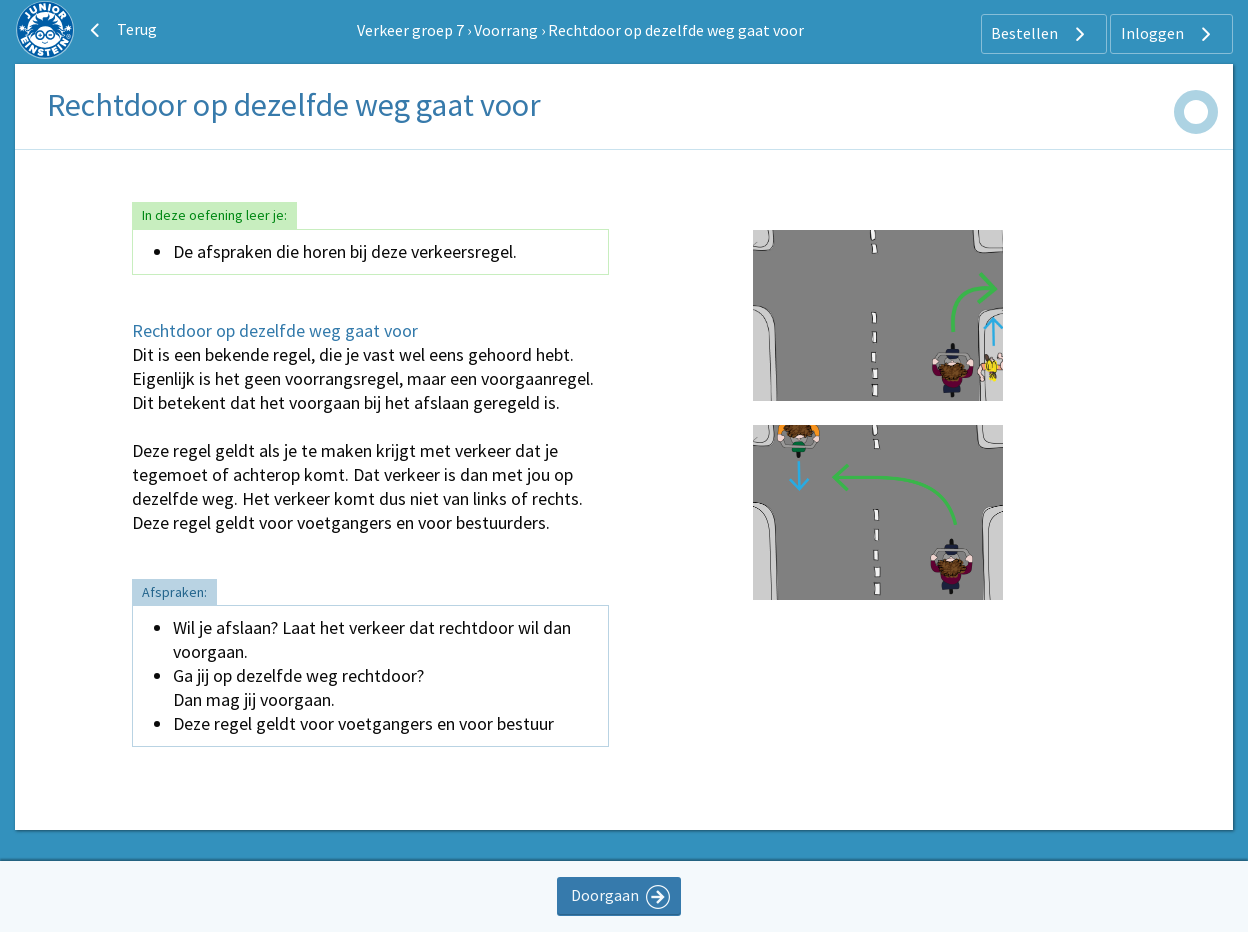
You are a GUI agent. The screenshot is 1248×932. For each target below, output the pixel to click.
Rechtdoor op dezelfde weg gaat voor (676, 30)
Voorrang (506, 30)
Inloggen (1168, 34)
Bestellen (1040, 34)
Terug (121, 30)
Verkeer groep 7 (410, 30)
